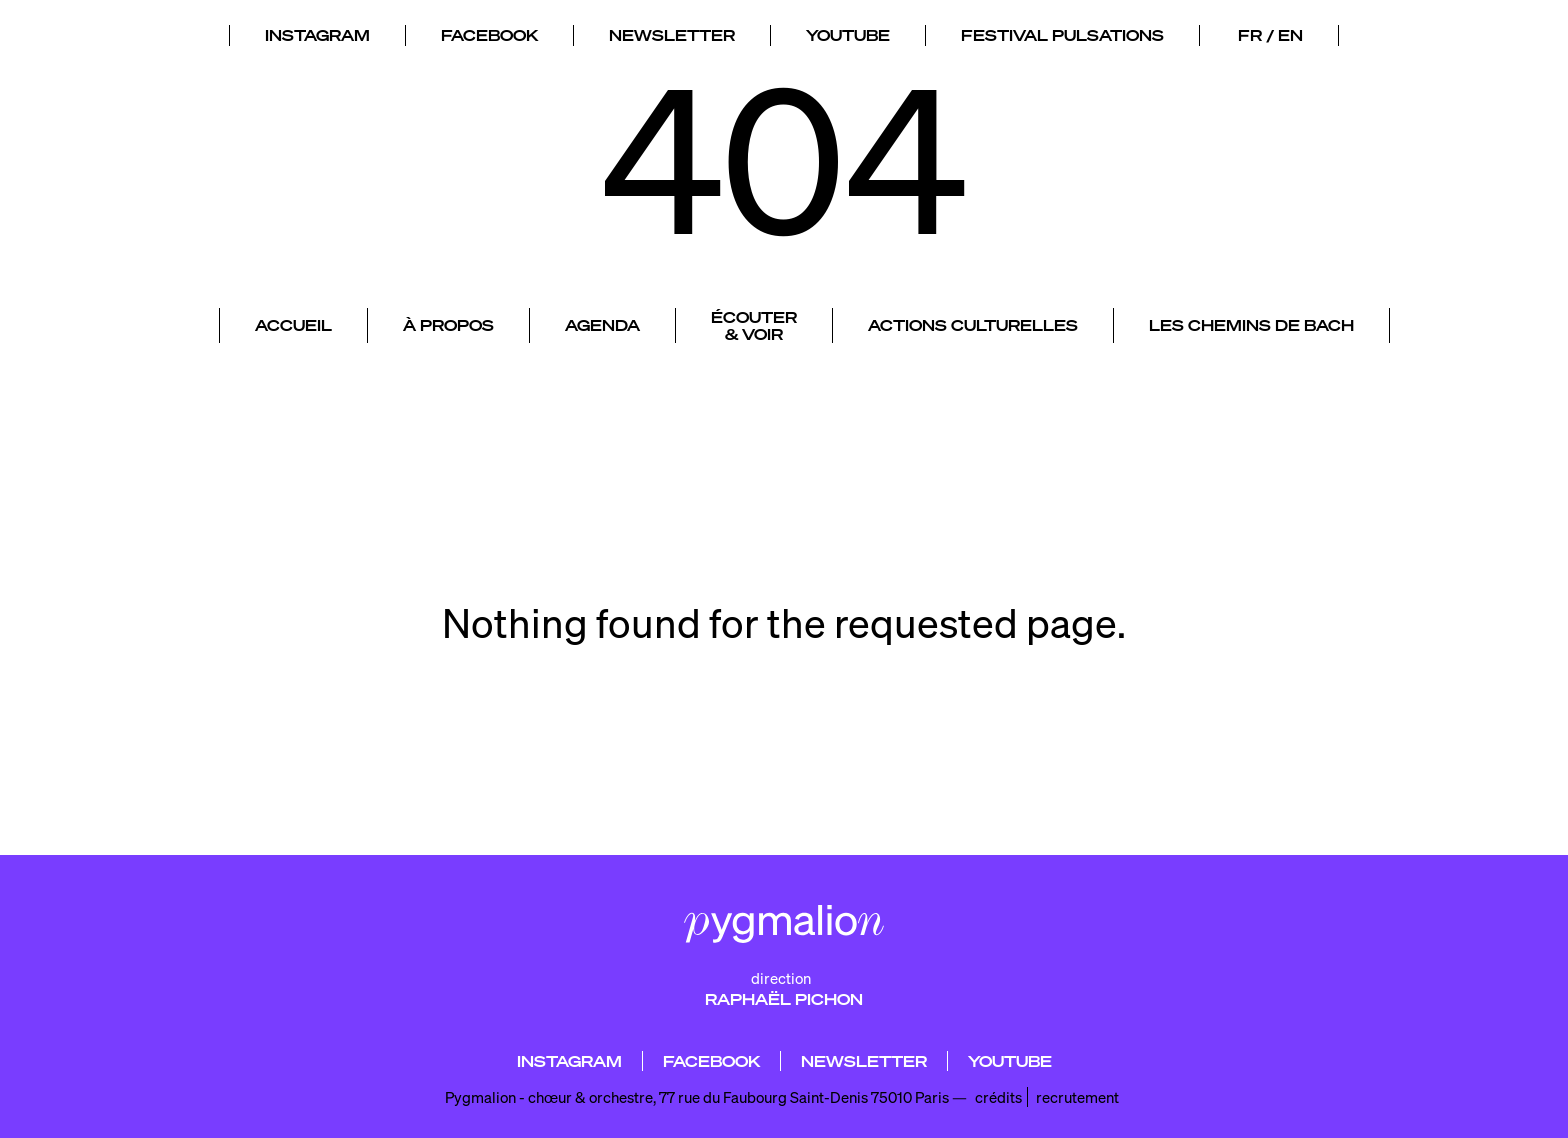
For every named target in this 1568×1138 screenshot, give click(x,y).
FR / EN (1270, 31)
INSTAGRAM (317, 31)
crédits (998, 1097)
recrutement (1077, 1097)
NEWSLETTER (672, 31)
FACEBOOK (489, 31)
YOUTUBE (848, 31)
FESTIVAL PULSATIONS (1062, 31)
